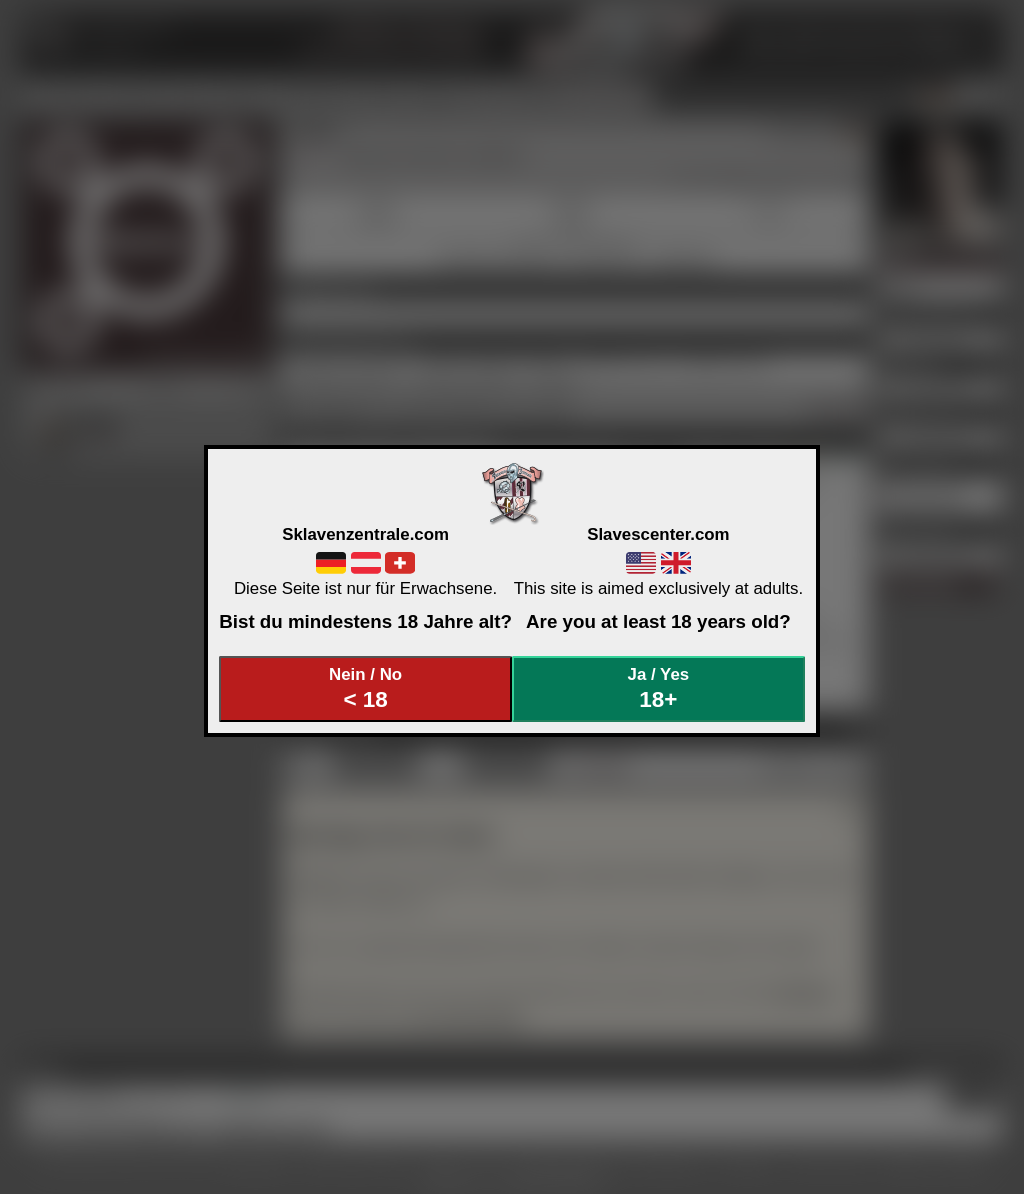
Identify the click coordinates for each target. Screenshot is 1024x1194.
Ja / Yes (659, 688)
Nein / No (366, 688)
